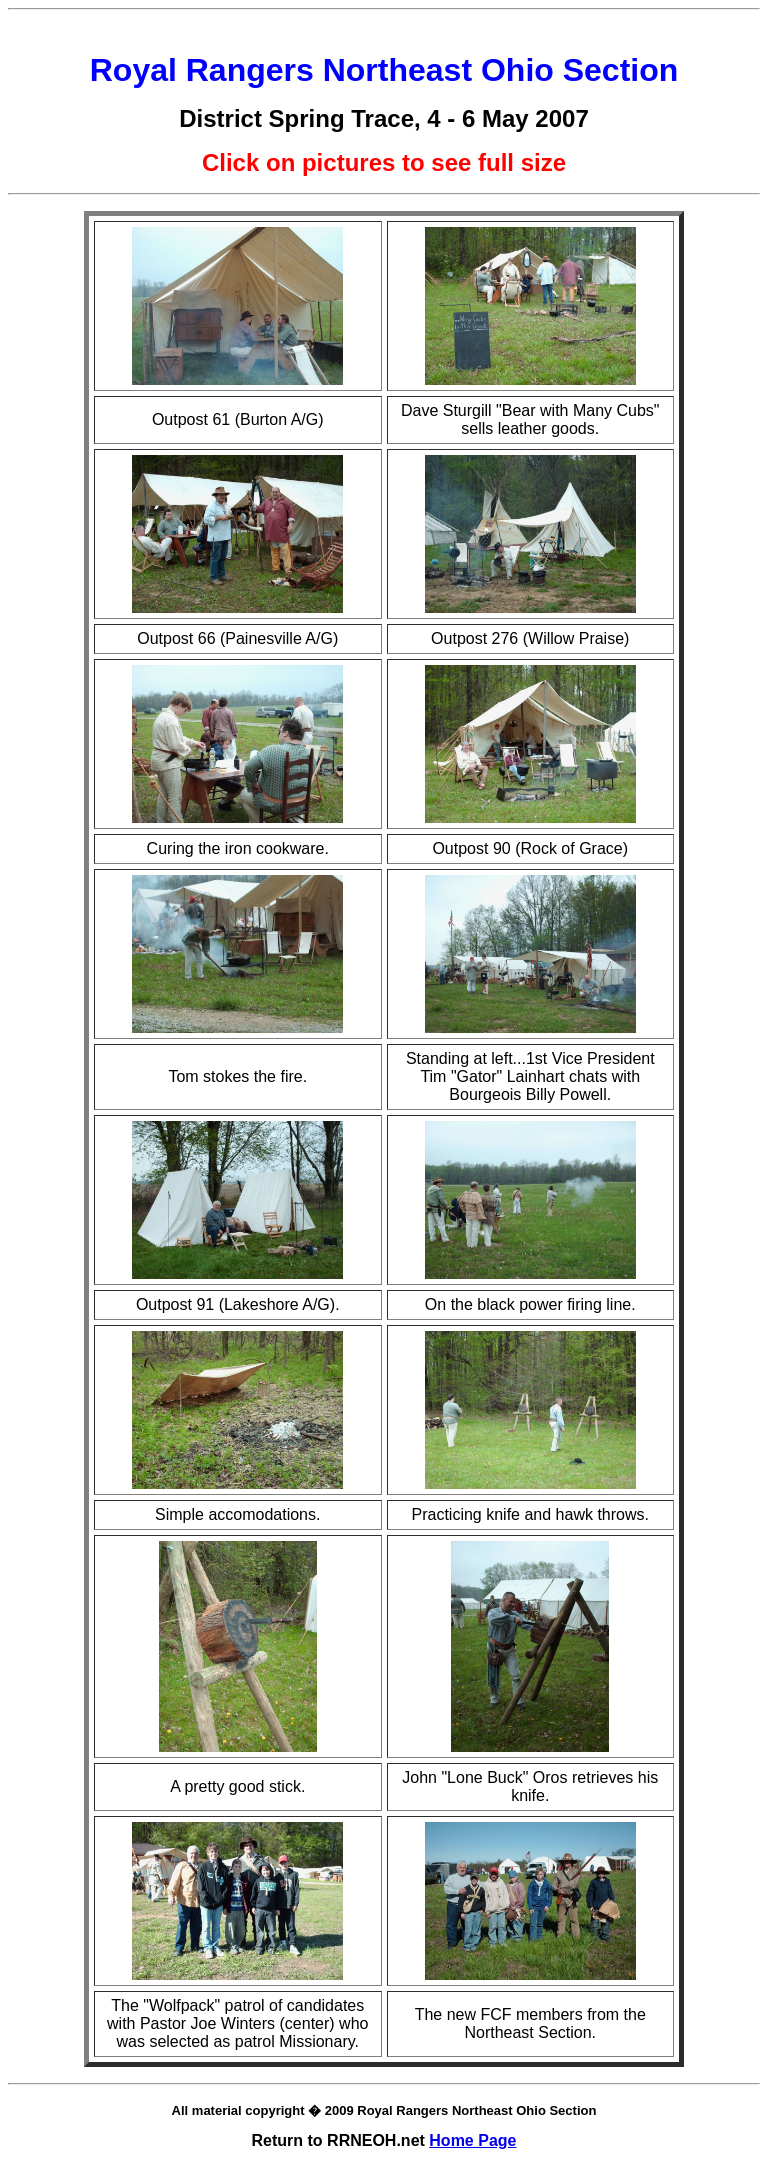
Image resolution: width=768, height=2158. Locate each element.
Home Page (472, 2140)
